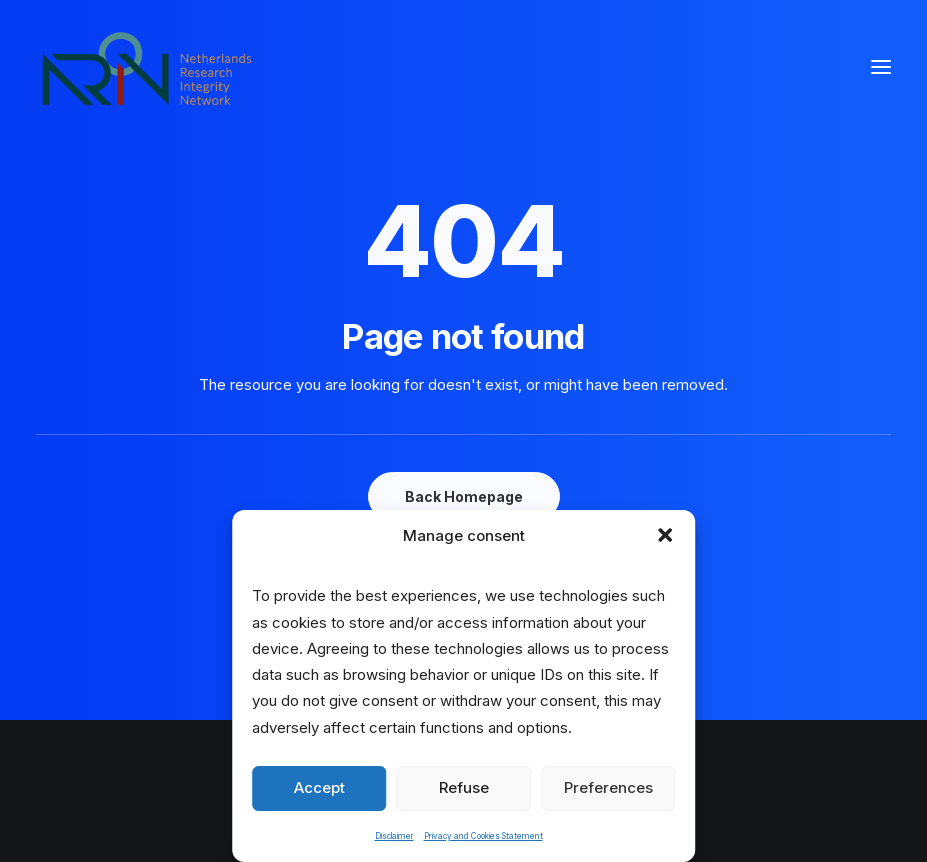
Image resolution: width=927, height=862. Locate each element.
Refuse (464, 787)
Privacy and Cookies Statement (483, 836)
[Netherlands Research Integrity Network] (147, 67)
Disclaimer (394, 836)
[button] (665, 535)
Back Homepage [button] (464, 496)
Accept (319, 787)
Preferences (608, 787)
